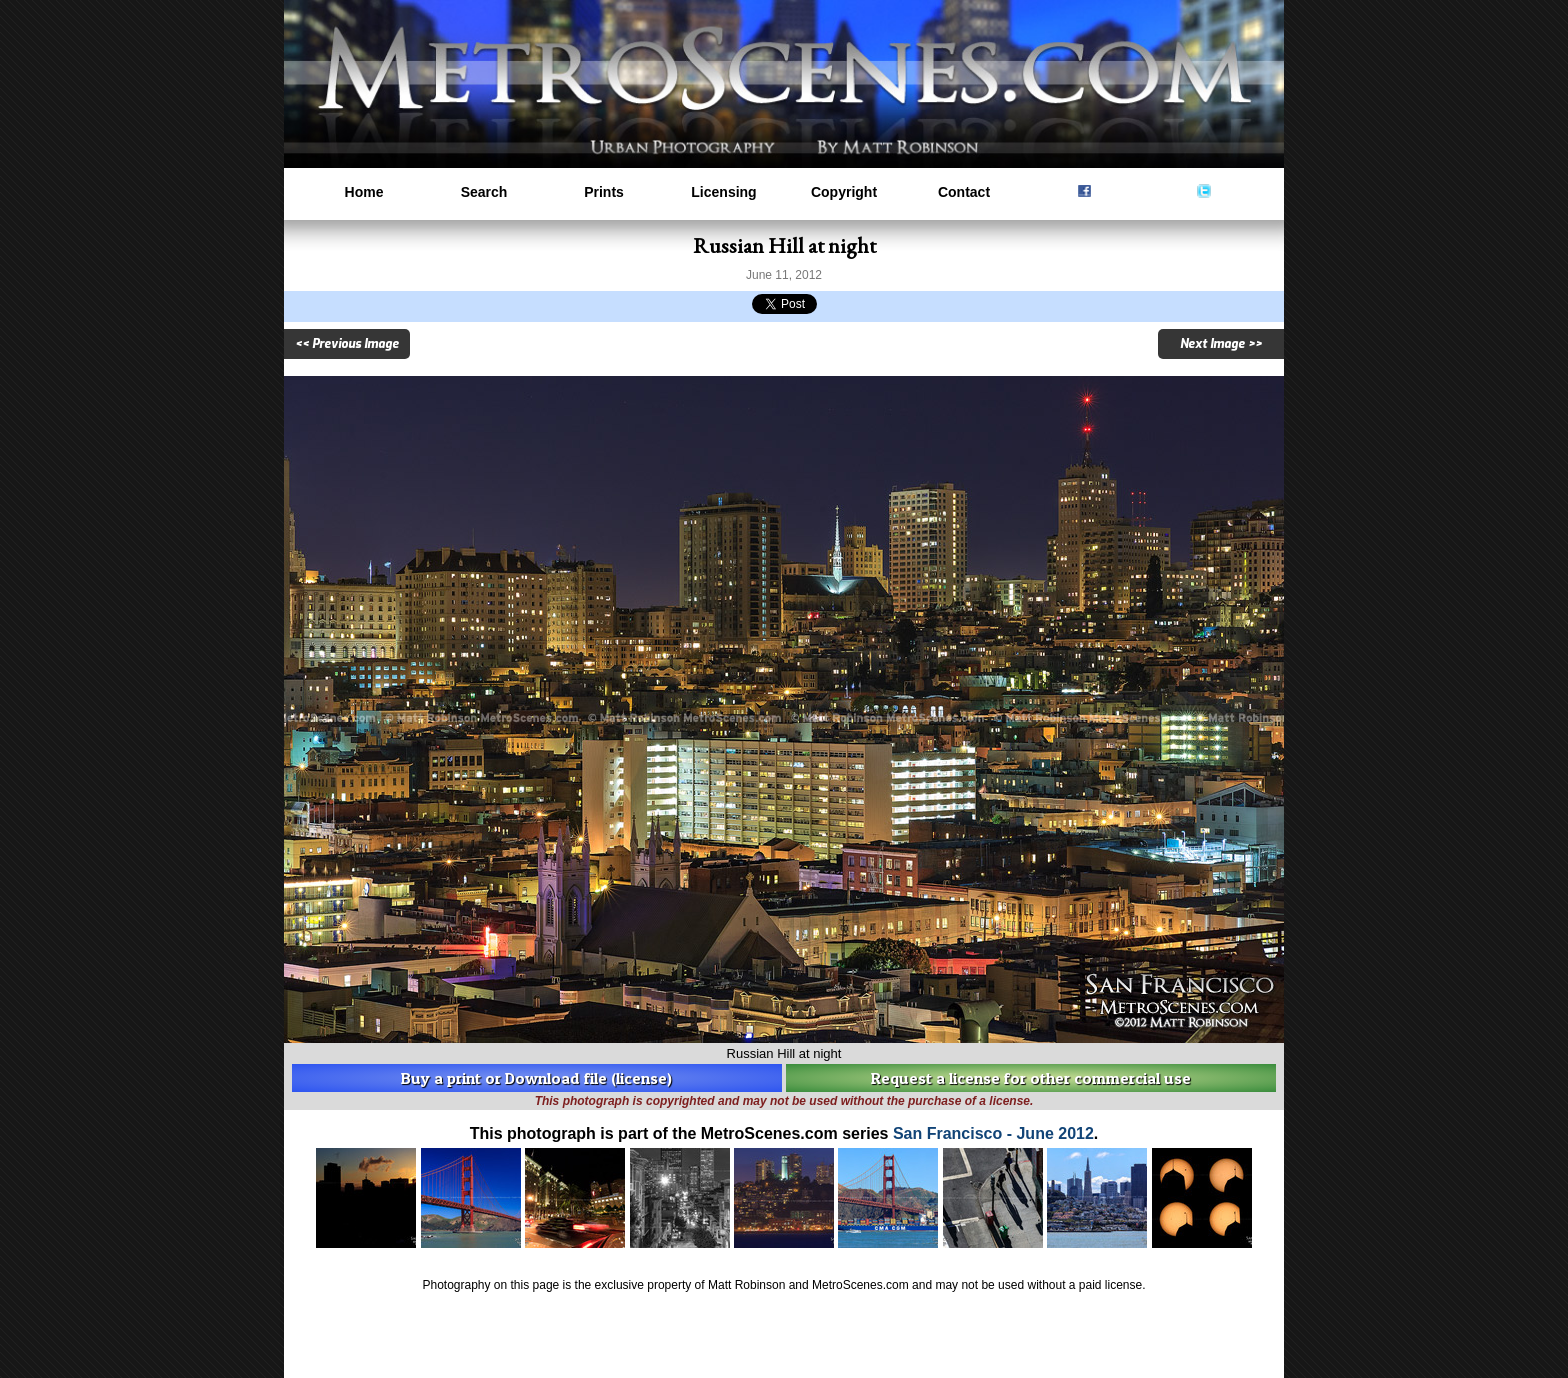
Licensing (723, 192)
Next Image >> (1221, 344)
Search (484, 192)
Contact (964, 192)
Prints (604, 192)
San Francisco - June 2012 (993, 1133)
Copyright (844, 192)
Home (364, 192)
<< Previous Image (347, 344)
